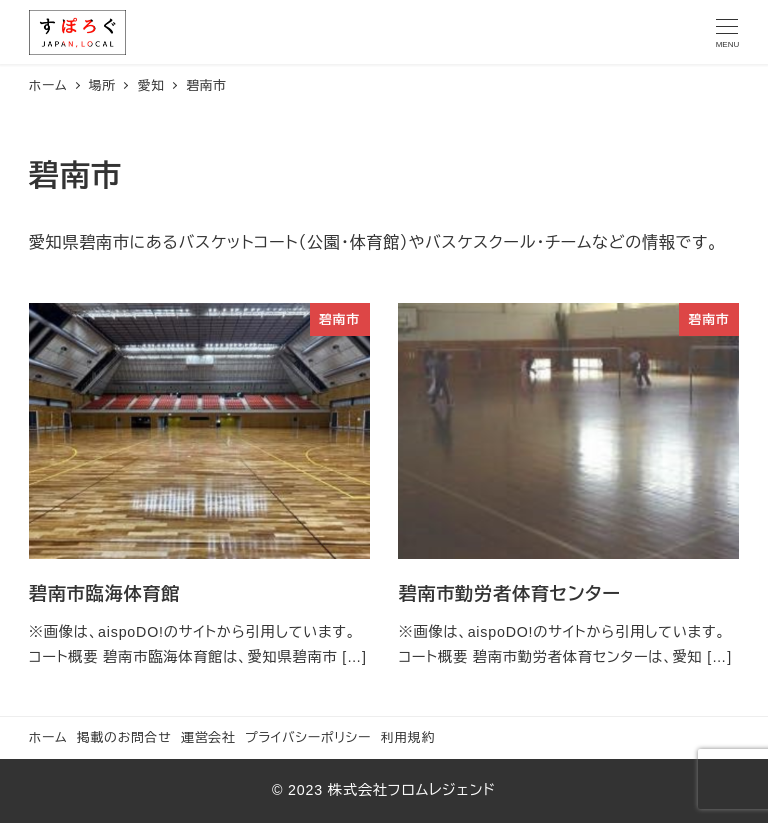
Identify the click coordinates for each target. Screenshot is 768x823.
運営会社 (208, 737)
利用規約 (408, 737)
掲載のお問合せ (124, 737)
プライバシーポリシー (308, 737)
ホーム (48, 737)
